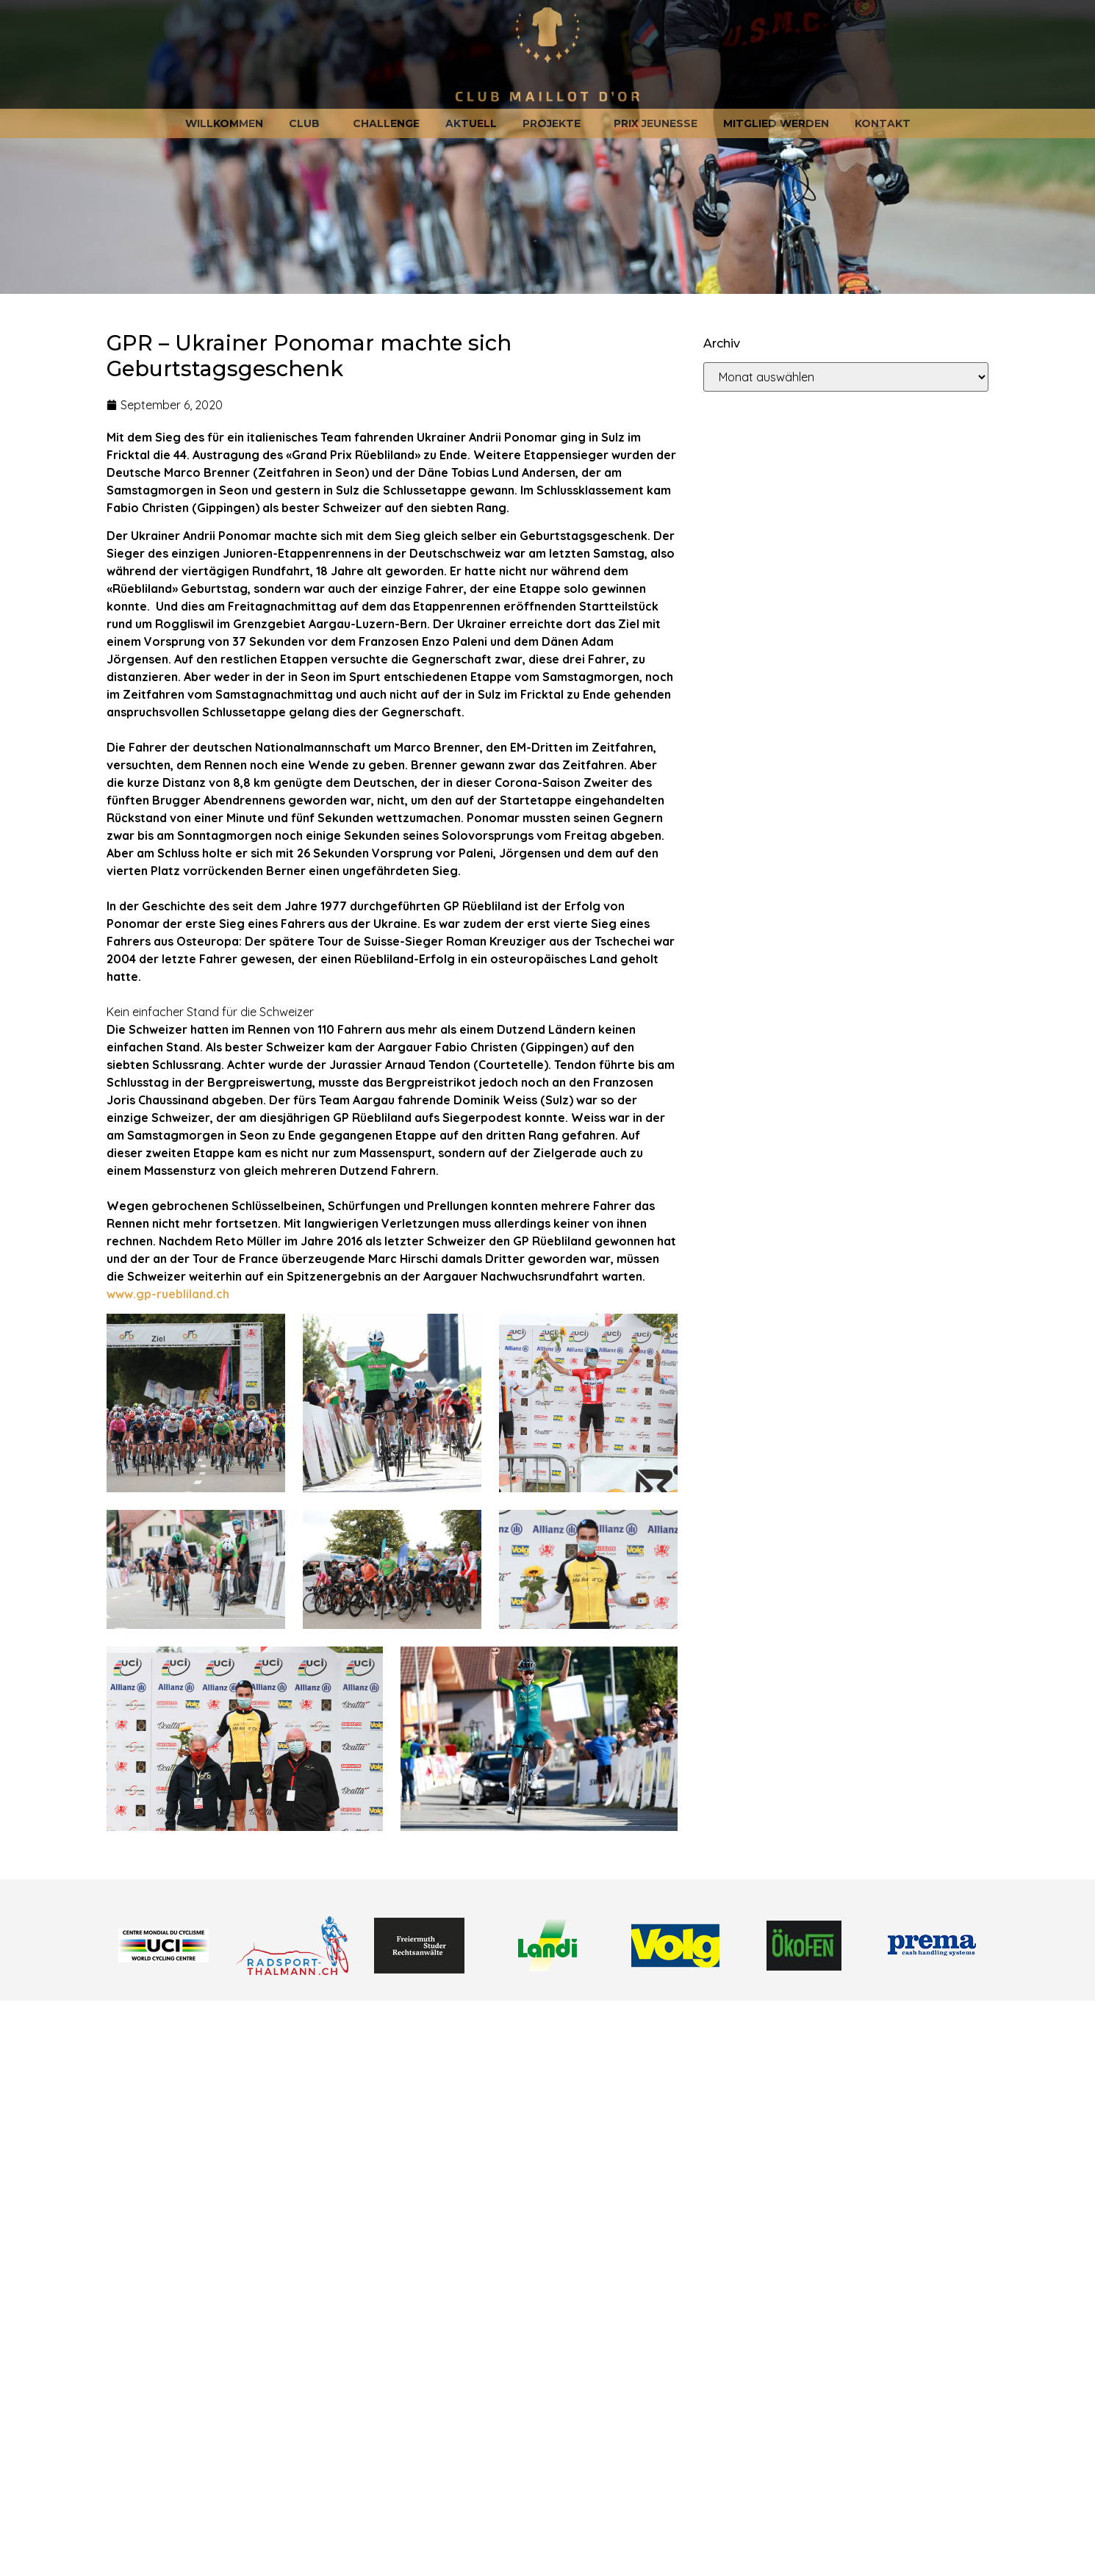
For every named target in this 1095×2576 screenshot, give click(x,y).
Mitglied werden (776, 123)
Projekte (555, 123)
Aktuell (471, 123)
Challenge (386, 123)
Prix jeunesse (655, 123)
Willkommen (224, 123)
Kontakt (883, 123)
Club (308, 123)
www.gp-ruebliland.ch (168, 1294)
